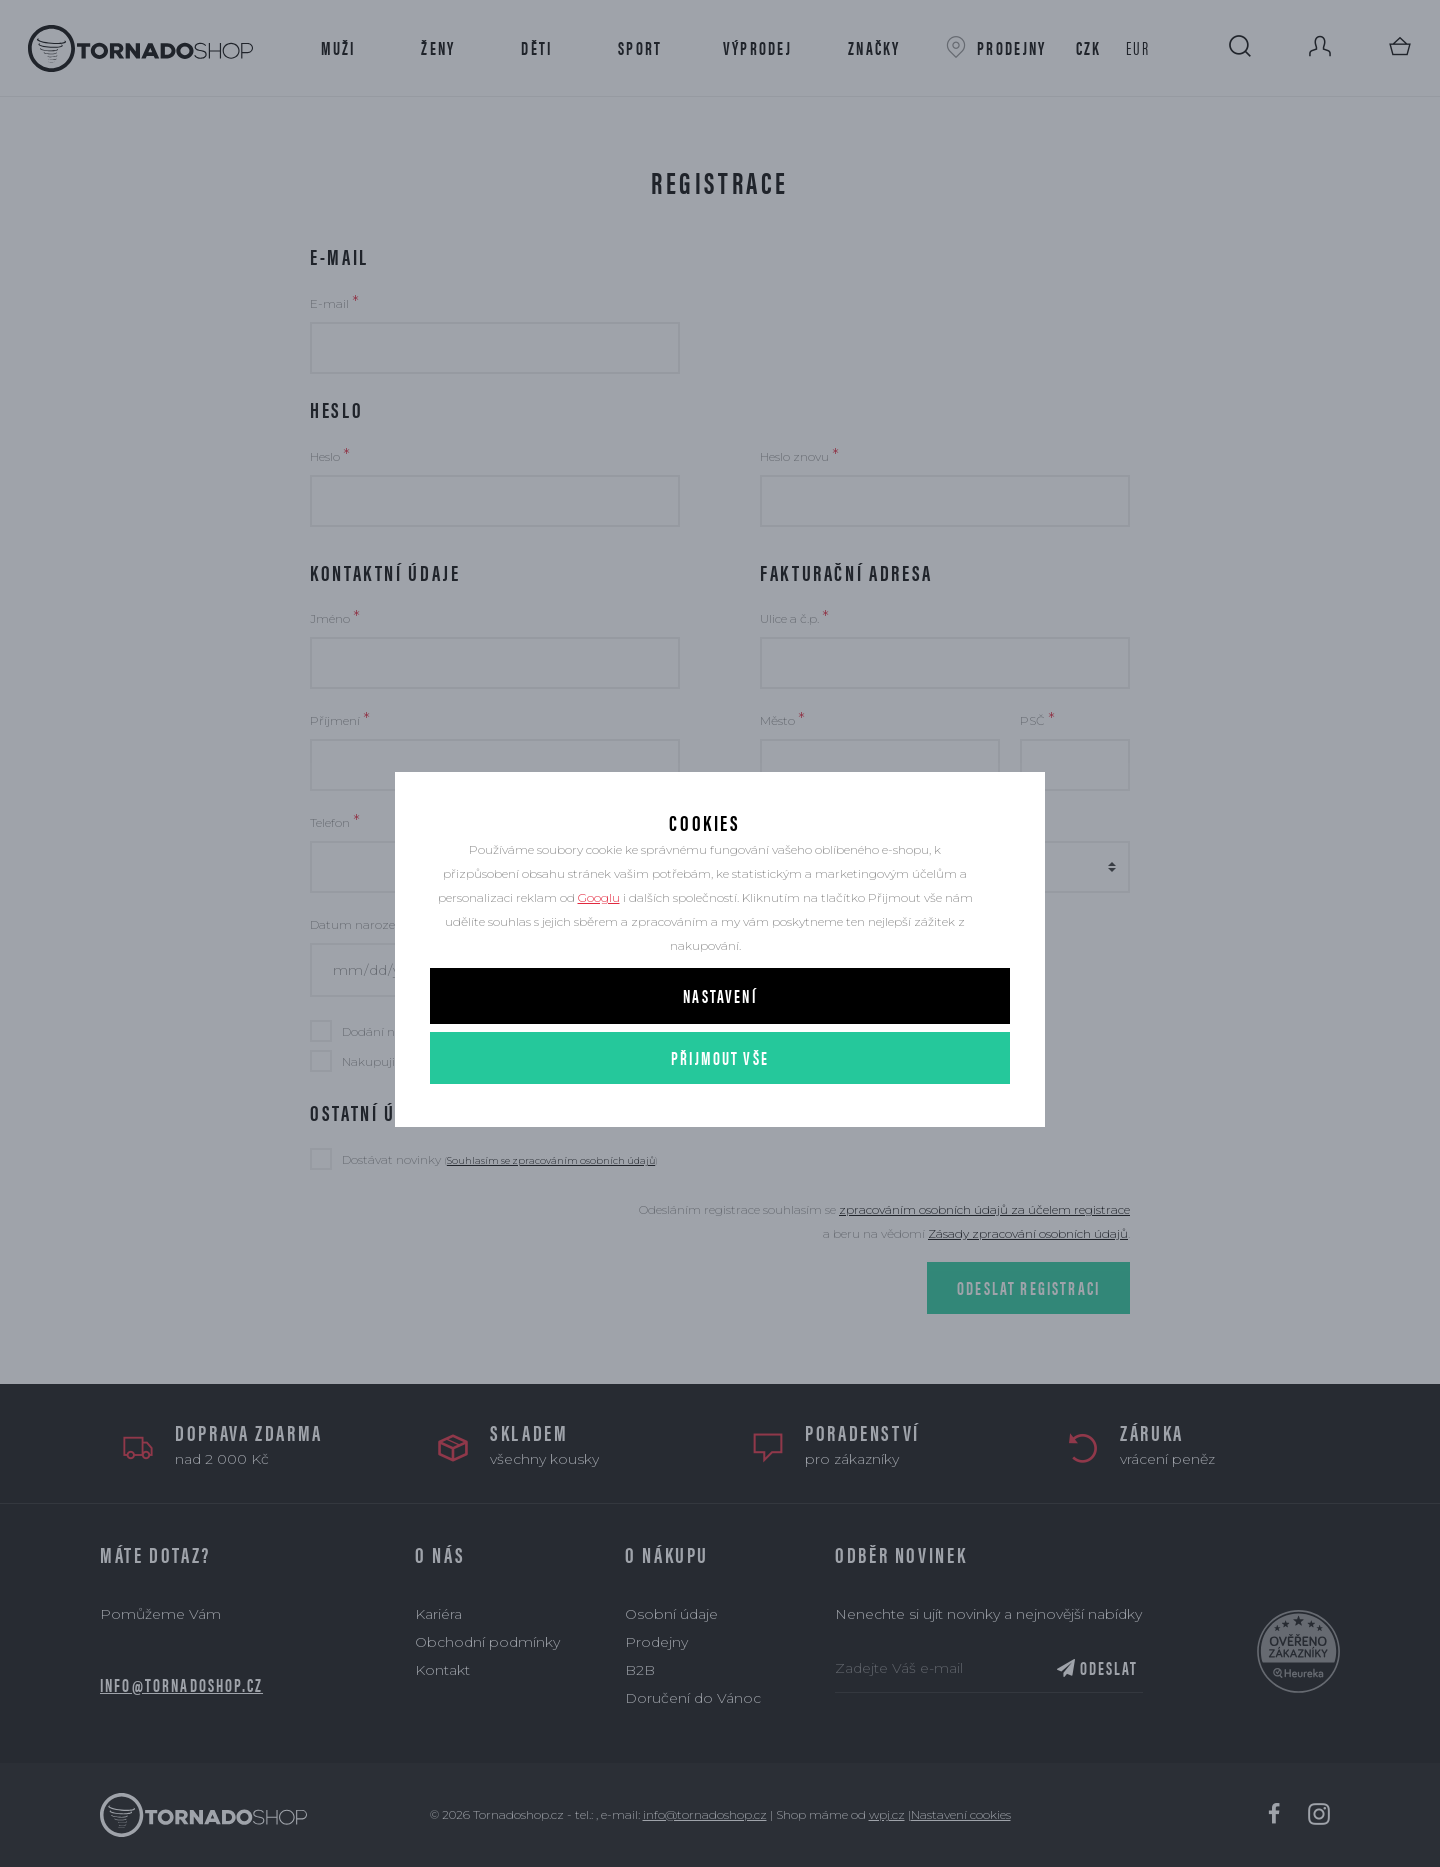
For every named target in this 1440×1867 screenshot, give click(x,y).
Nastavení (719, 1054)
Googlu (599, 956)
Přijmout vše (720, 1116)
